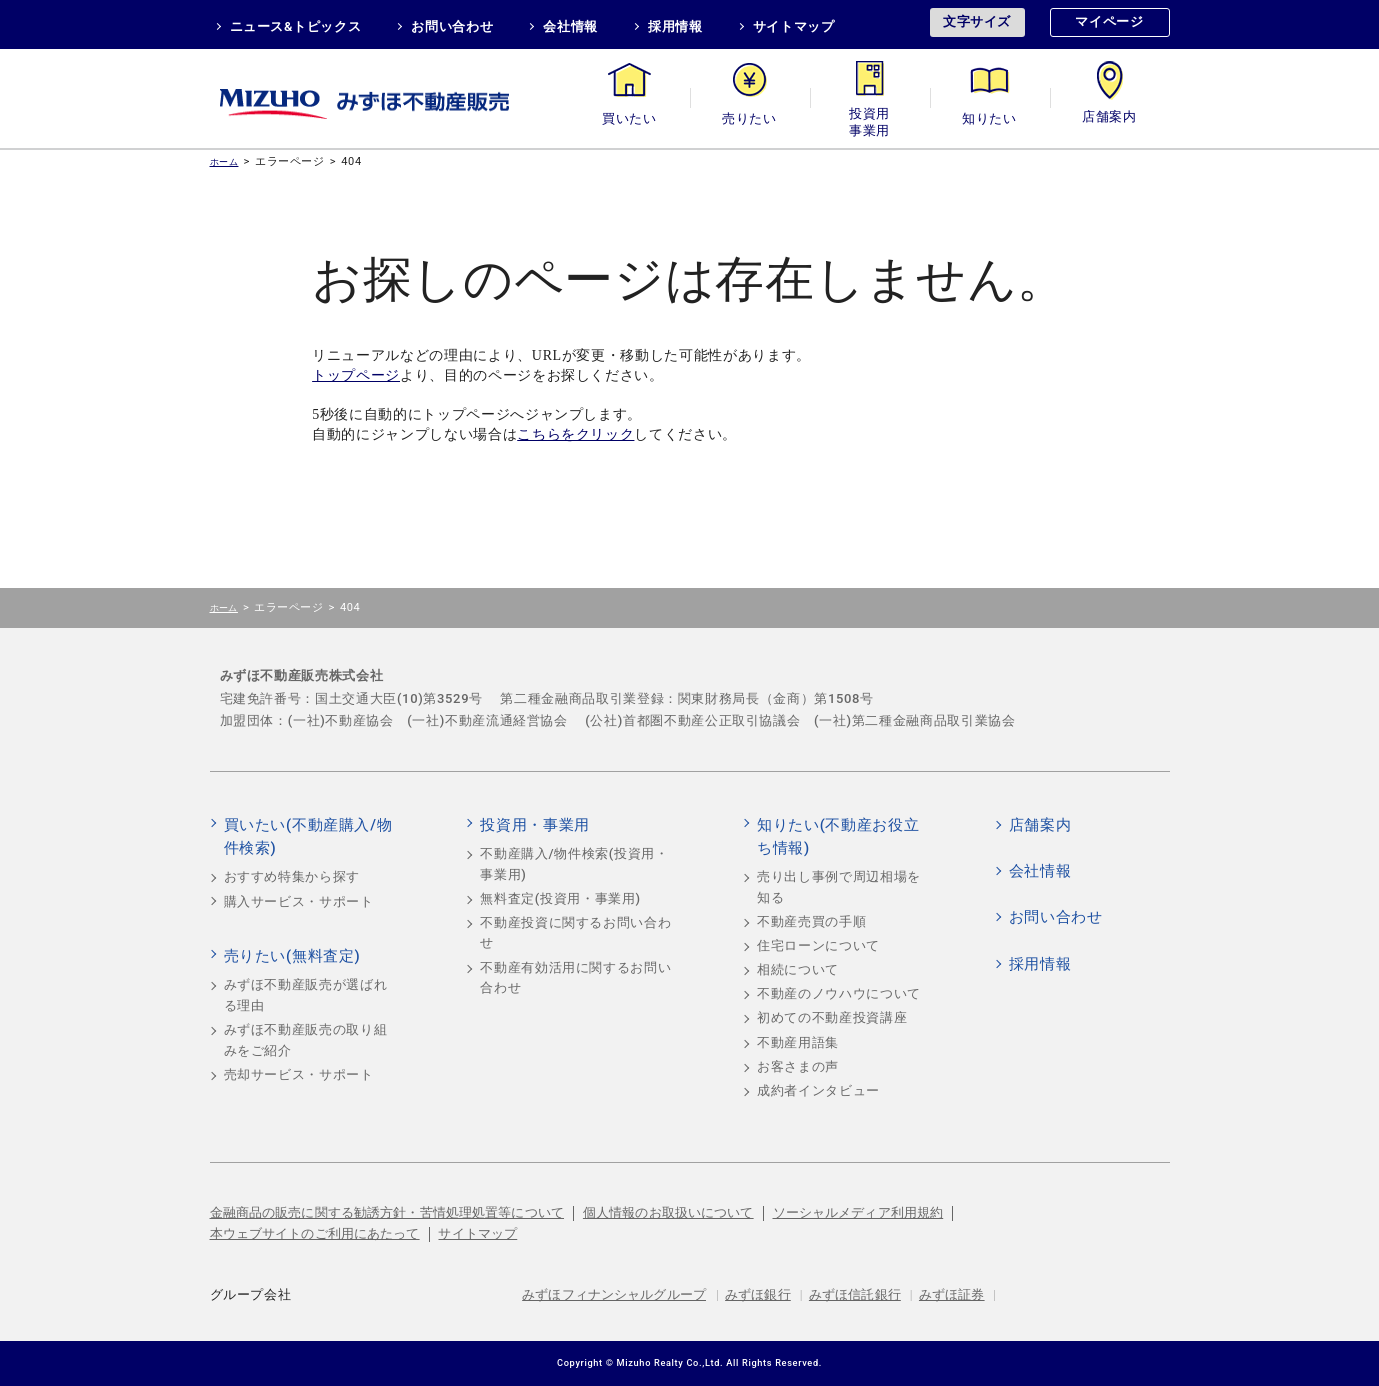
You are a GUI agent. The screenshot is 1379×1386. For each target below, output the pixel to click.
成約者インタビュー (818, 1090)
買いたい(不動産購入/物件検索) (308, 837)
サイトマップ (794, 26)
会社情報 (570, 26)
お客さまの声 (798, 1066)
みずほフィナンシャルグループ (614, 1294)
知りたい (989, 118)
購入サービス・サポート (299, 901)
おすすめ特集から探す (292, 876)
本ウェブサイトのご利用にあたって (315, 1233)
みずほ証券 (952, 1294)
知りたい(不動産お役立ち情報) (838, 837)
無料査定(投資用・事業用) (560, 898)
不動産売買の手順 (811, 921)
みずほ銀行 (758, 1294)
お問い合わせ (452, 26)
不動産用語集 (798, 1042)
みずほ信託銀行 (855, 1294)
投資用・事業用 (870, 118)
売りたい (749, 118)
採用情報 (675, 26)
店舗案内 (1109, 118)
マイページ (1109, 21)
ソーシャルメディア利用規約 (858, 1212)
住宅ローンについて (818, 945)
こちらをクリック (575, 434)
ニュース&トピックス (296, 26)
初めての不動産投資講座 (832, 1017)
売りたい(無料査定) (292, 956)
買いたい (629, 118)
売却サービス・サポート (299, 1074)
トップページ (356, 375)
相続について (798, 969)
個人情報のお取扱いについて (668, 1212)
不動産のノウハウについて (839, 993)
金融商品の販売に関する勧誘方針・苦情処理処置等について (387, 1212)
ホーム (224, 161)
